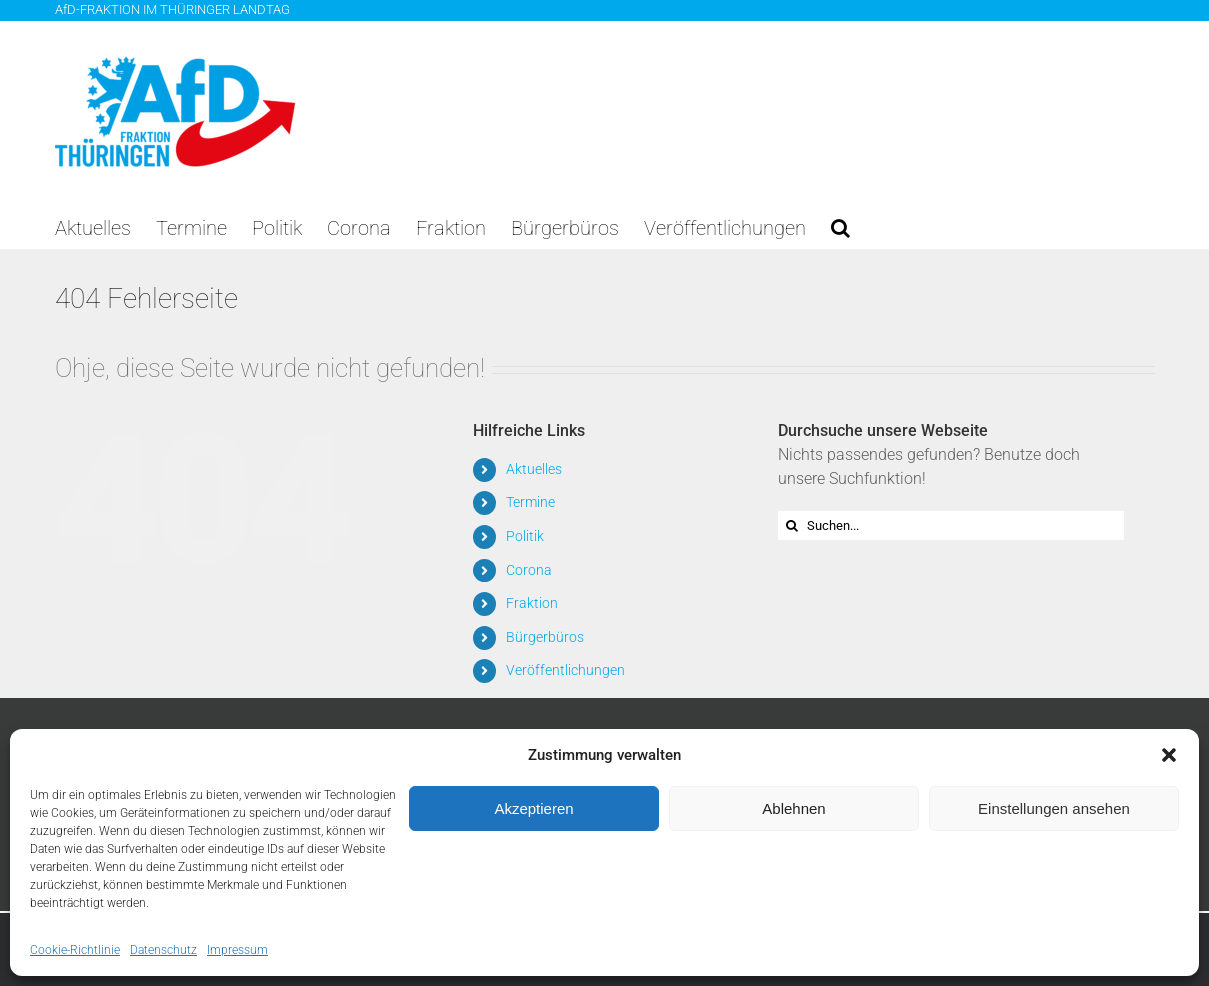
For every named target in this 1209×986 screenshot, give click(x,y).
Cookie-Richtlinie (75, 950)
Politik (525, 536)
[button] (1169, 755)
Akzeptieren (533, 808)
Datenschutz (163, 950)
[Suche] (792, 525)
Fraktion (532, 603)
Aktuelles (534, 469)
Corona (529, 570)
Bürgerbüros (545, 637)
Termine (530, 502)
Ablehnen (793, 808)
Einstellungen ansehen (1054, 808)
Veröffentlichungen (565, 670)
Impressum (237, 950)
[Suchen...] (951, 525)
